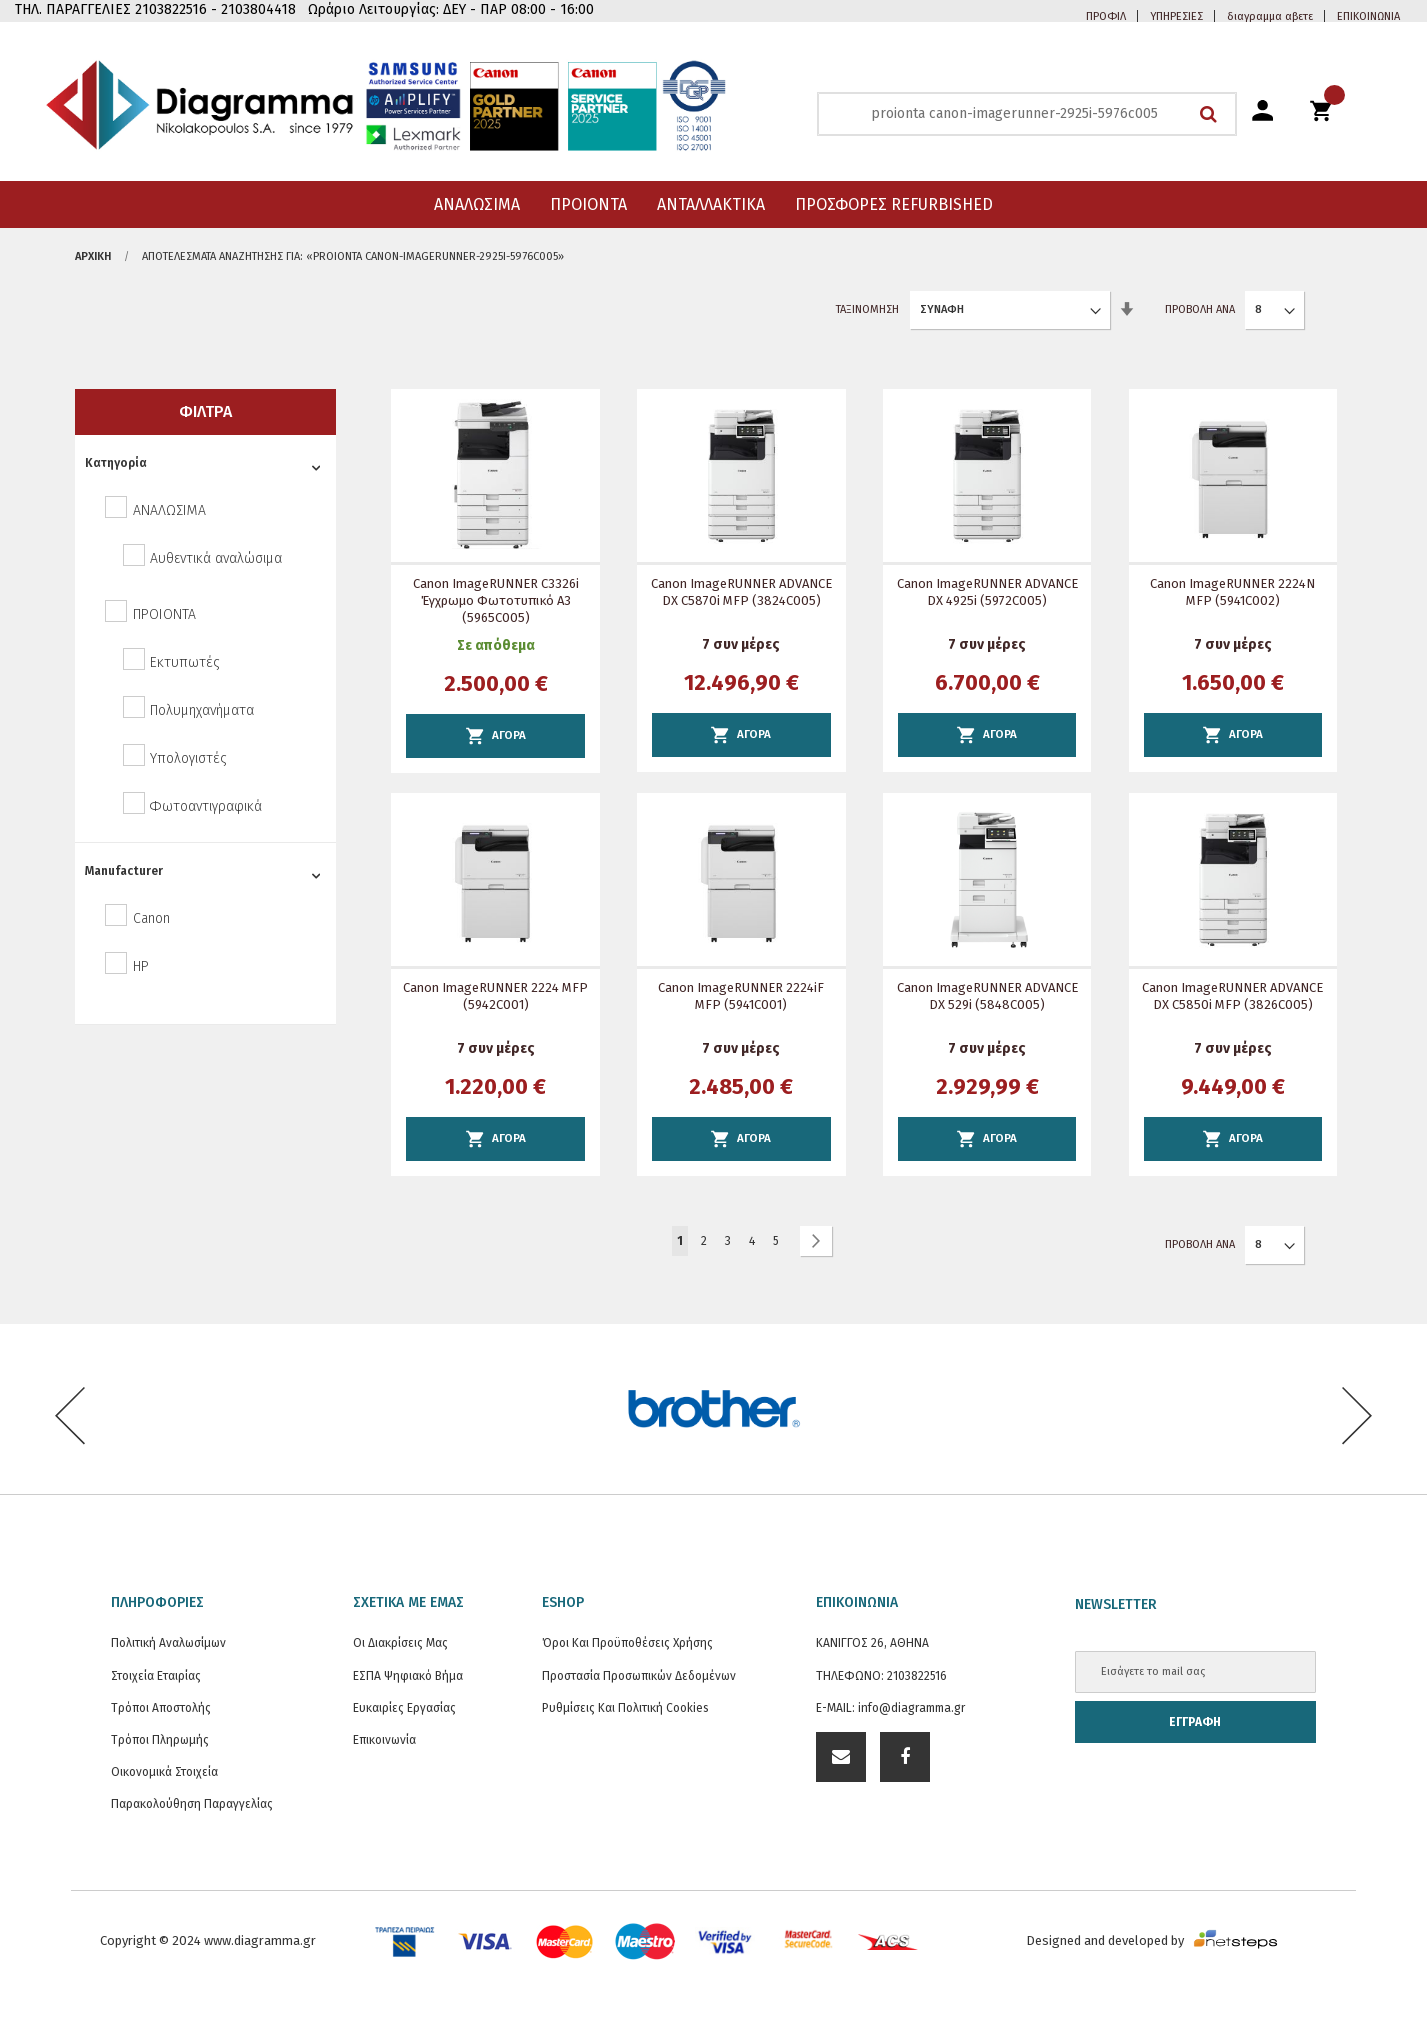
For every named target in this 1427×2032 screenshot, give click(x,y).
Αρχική (93, 256)
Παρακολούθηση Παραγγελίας (192, 1804)
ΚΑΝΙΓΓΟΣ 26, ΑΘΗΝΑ (872, 1643)
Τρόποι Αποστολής (161, 1708)
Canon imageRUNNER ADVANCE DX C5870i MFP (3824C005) (741, 592)
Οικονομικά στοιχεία (164, 1772)
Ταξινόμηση (867, 309)
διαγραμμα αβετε (1270, 16)
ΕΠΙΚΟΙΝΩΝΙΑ (1368, 16)
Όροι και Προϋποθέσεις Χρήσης (627, 1643)
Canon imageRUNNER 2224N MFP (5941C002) (1232, 592)
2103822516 (917, 1676)
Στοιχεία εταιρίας (156, 1676)
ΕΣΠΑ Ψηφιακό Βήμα (408, 1676)
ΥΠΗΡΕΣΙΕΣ (1176, 16)
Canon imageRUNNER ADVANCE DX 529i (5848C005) (987, 996)
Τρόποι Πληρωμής (160, 1740)
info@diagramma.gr (911, 1708)
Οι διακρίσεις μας (400, 1643)
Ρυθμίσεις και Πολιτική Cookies (625, 1708)
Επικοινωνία (384, 1740)
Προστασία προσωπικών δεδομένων (639, 1676)
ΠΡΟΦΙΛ (1106, 16)
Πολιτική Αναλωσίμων (168, 1643)
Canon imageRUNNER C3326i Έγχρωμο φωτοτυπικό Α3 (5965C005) (496, 600)
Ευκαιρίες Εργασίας (404, 1708)
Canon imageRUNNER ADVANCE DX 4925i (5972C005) (987, 592)
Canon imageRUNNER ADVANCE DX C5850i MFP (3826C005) (1232, 996)
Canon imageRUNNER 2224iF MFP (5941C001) (741, 996)
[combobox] (1027, 114)
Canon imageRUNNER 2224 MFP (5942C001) (495, 996)
